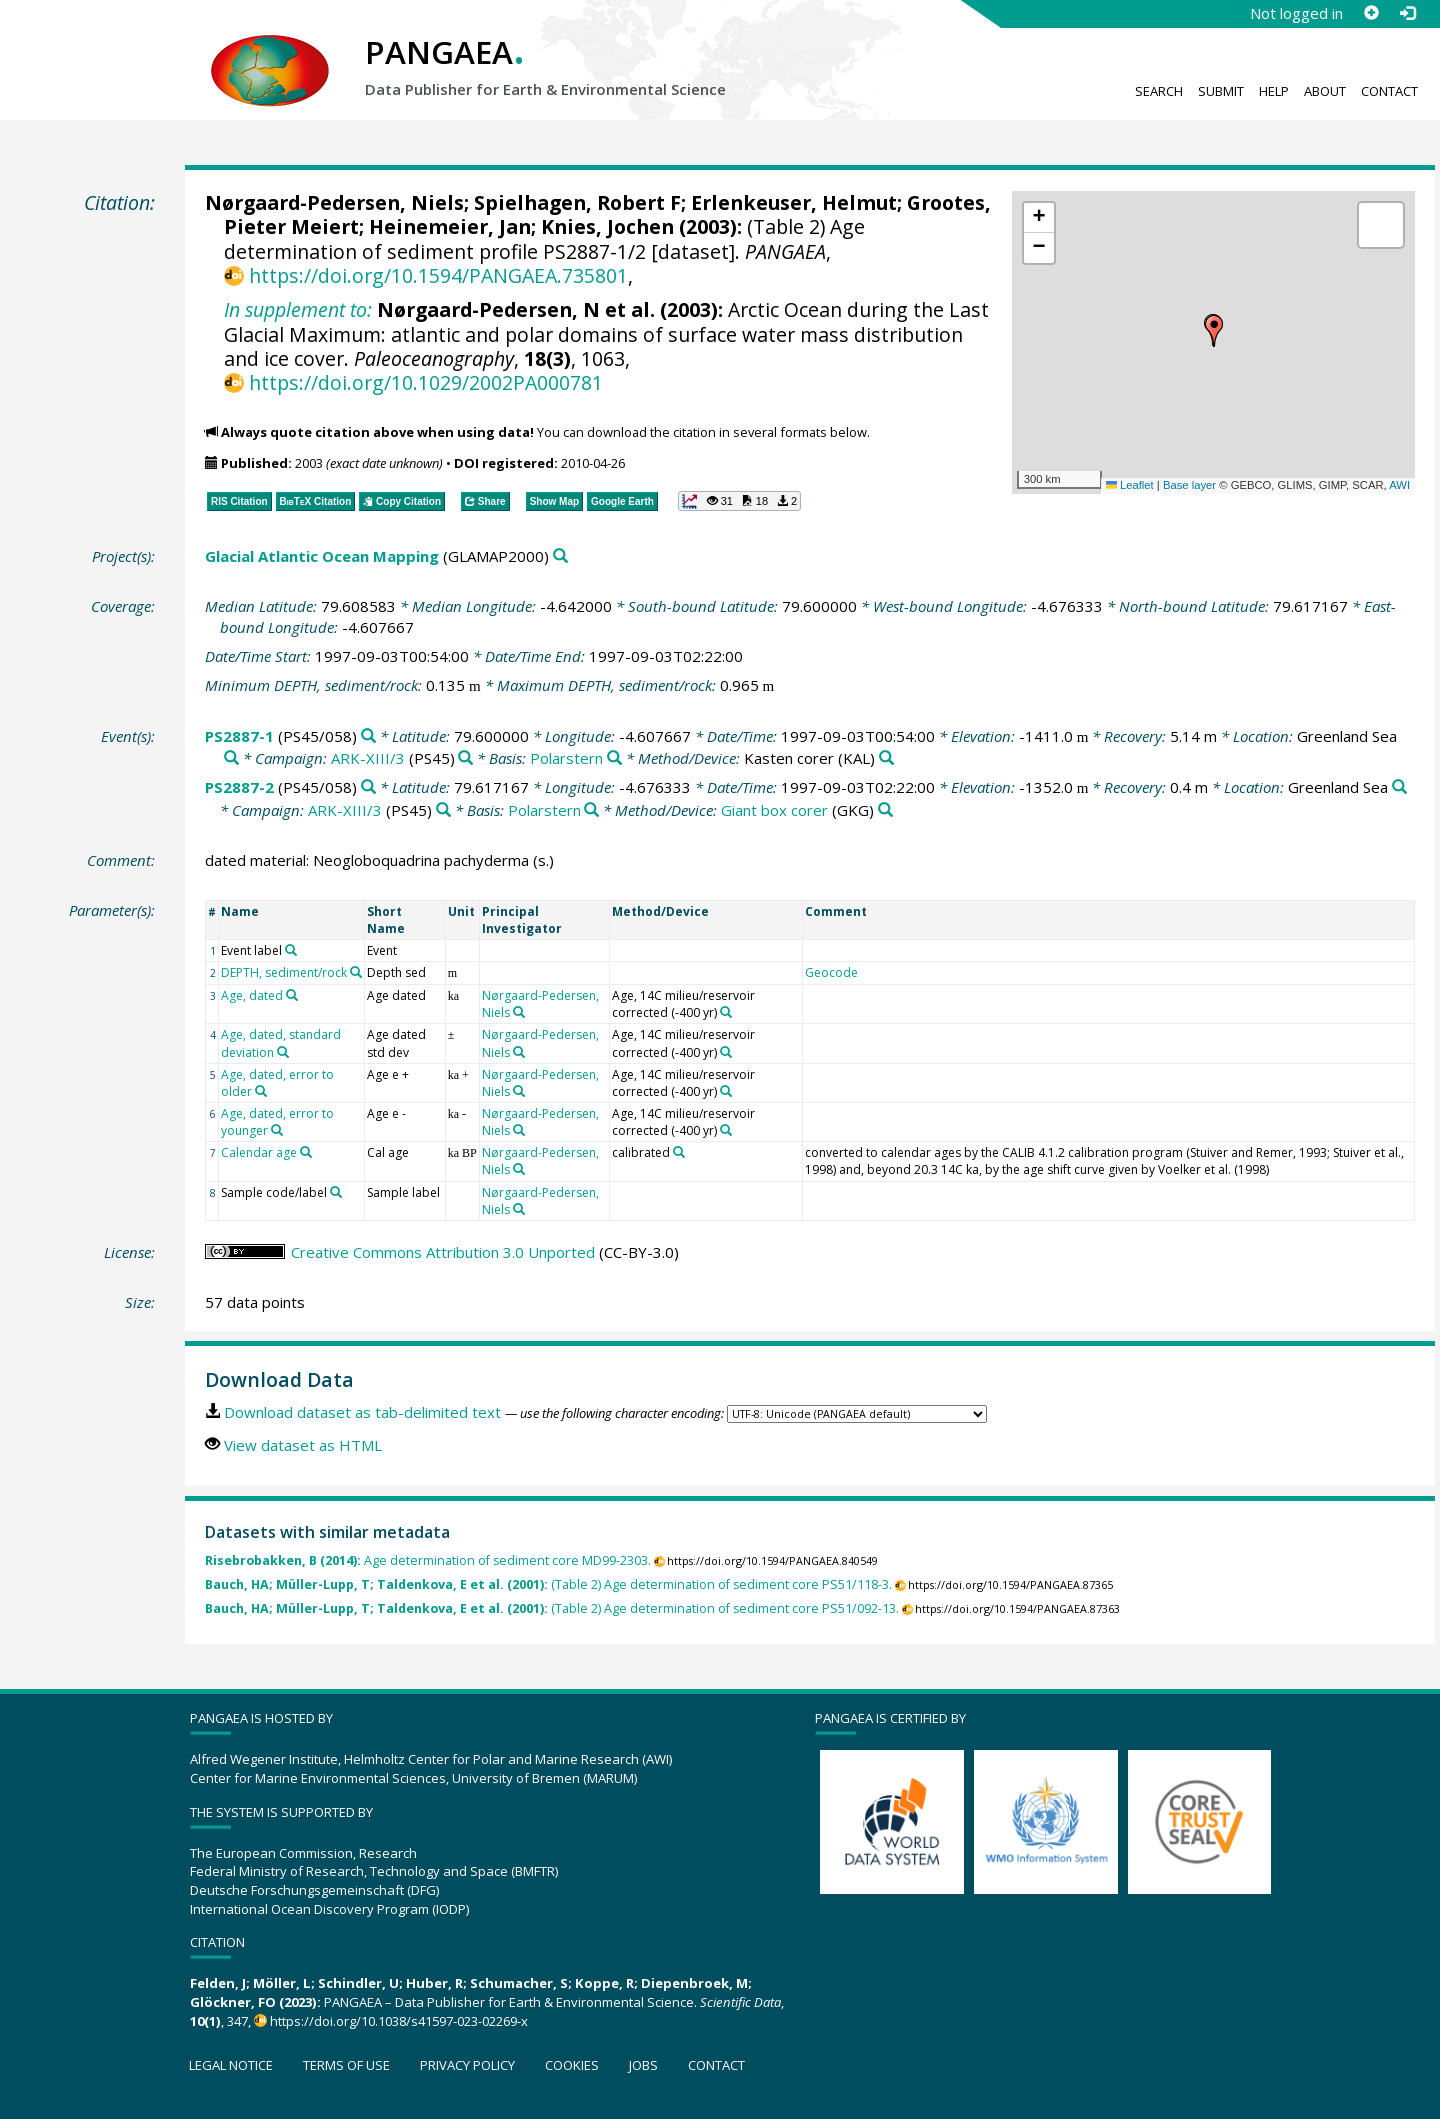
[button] (1214, 331)
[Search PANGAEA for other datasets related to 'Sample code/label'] (336, 1192)
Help (1274, 91)
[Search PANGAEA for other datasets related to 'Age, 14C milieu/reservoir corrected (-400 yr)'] (726, 1012)
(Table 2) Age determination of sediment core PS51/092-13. (552, 1608)
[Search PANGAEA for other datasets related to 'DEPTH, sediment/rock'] (356, 972)
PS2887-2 (239, 787)
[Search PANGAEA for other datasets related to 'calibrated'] (679, 1152)
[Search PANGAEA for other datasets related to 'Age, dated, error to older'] (261, 1091)
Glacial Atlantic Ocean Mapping (322, 556)
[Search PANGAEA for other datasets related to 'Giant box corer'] (885, 810)
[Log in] (1407, 13)
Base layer (1189, 485)
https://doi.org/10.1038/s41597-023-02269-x (399, 2021)
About (1325, 91)
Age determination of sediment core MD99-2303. (428, 1560)
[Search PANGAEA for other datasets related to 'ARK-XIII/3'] (465, 758)
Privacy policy (467, 2065)
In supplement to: (298, 309)
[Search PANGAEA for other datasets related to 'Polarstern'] (614, 758)
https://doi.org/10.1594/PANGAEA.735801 (438, 275)
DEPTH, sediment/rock (284, 972)
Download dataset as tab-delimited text (362, 1412)
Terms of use (346, 2065)
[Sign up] (1371, 13)
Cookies (572, 2065)
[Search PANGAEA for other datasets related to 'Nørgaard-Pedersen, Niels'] (519, 1012)
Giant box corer (774, 810)
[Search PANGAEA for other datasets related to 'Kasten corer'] (886, 758)
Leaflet (1130, 485)
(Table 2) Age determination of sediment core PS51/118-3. (548, 1584)
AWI (1399, 485)
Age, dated (252, 995)
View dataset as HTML (303, 1445)
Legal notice (231, 2065)
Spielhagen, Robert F (577, 202)
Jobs (643, 2065)
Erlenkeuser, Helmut (794, 202)
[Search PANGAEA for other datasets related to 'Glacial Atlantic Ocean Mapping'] (560, 556)
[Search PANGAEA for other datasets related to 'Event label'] (291, 950)
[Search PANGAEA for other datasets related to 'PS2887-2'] (368, 787)
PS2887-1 (239, 736)
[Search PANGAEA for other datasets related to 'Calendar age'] (306, 1152)
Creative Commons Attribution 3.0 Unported (443, 1252)
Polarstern (566, 758)
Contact (1389, 91)
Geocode (831, 972)
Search (1159, 91)
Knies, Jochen (607, 226)
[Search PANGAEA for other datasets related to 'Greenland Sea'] (231, 758)
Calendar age (259, 1152)
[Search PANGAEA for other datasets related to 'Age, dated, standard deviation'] (283, 1052)
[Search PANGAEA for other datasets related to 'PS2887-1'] (368, 736)
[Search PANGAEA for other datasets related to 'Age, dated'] (292, 995)
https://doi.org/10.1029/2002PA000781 (426, 382)
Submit (1221, 91)
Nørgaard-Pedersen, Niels (334, 202)
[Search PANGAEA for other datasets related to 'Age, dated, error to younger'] (277, 1130)
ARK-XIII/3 (368, 758)
